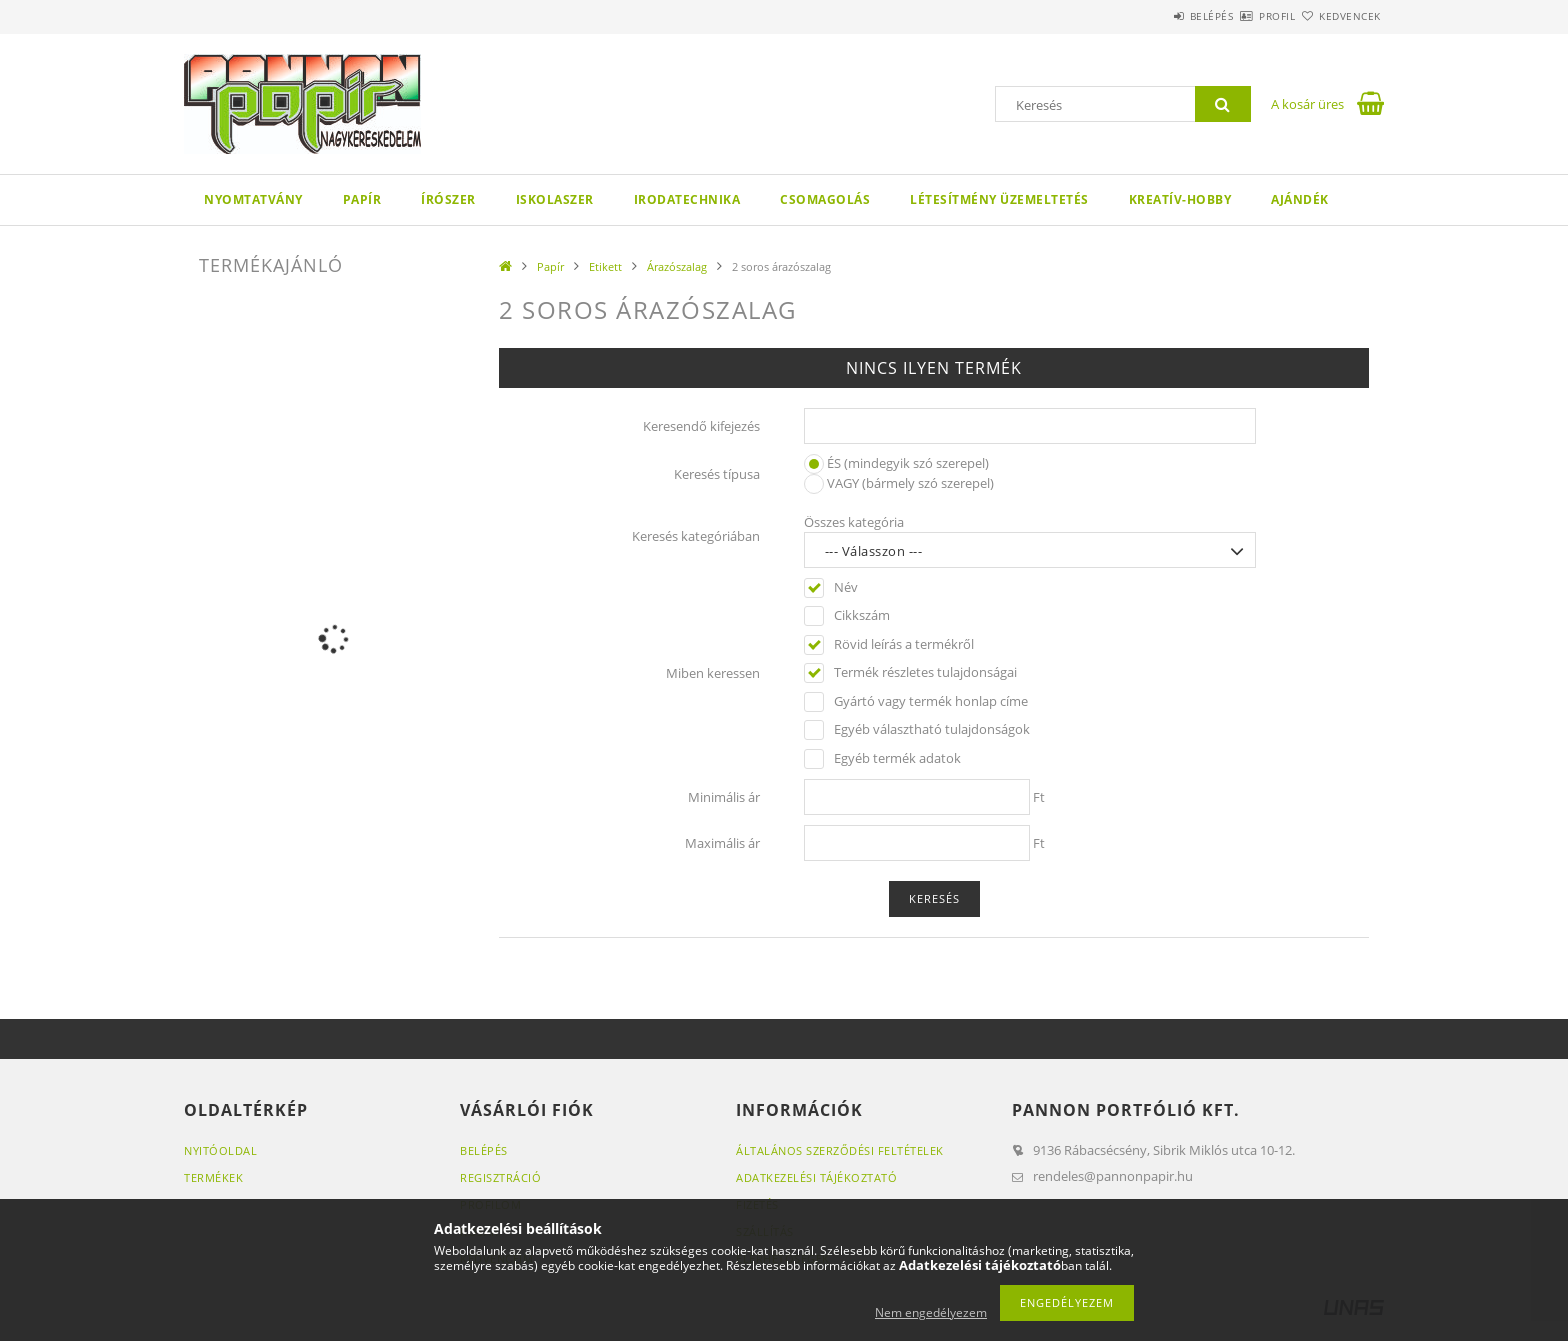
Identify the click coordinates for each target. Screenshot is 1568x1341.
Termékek (213, 1177)
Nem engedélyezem (931, 1312)
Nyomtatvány (253, 199)
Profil (1242, 16)
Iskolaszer (555, 199)
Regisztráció (500, 1177)
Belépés (1153, 16)
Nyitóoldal (220, 1150)
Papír (362, 199)
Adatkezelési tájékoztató (816, 1177)
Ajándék (1300, 199)
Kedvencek (1339, 16)
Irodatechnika (687, 199)
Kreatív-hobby (1180, 199)
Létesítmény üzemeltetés (999, 199)
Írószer (448, 199)
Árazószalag (677, 266)
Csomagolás (825, 199)
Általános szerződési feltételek (840, 1150)
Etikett (605, 266)
